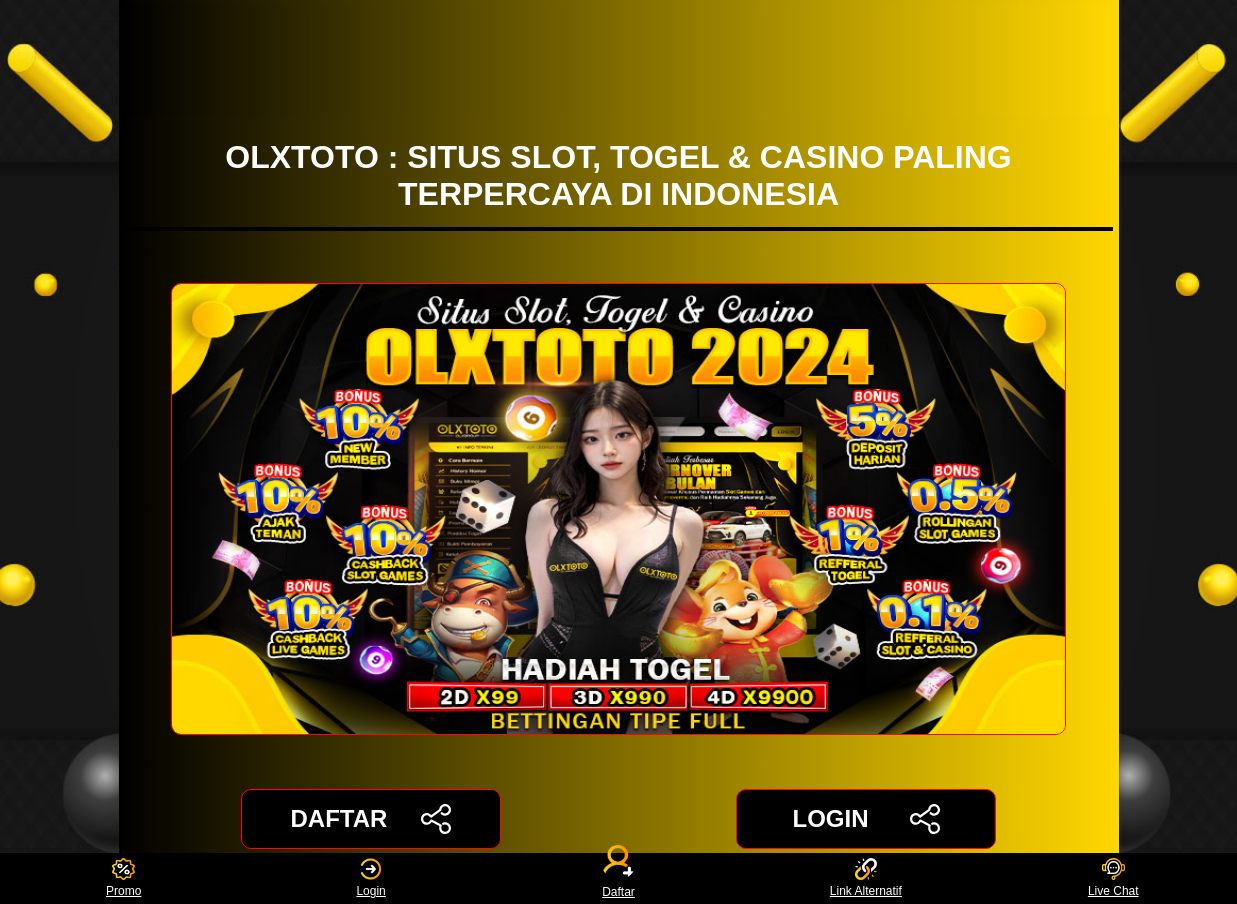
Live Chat (1113, 878)
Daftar (619, 878)
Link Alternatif (866, 878)
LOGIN (865, 819)
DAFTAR (371, 819)
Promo (123, 878)
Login (370, 878)
